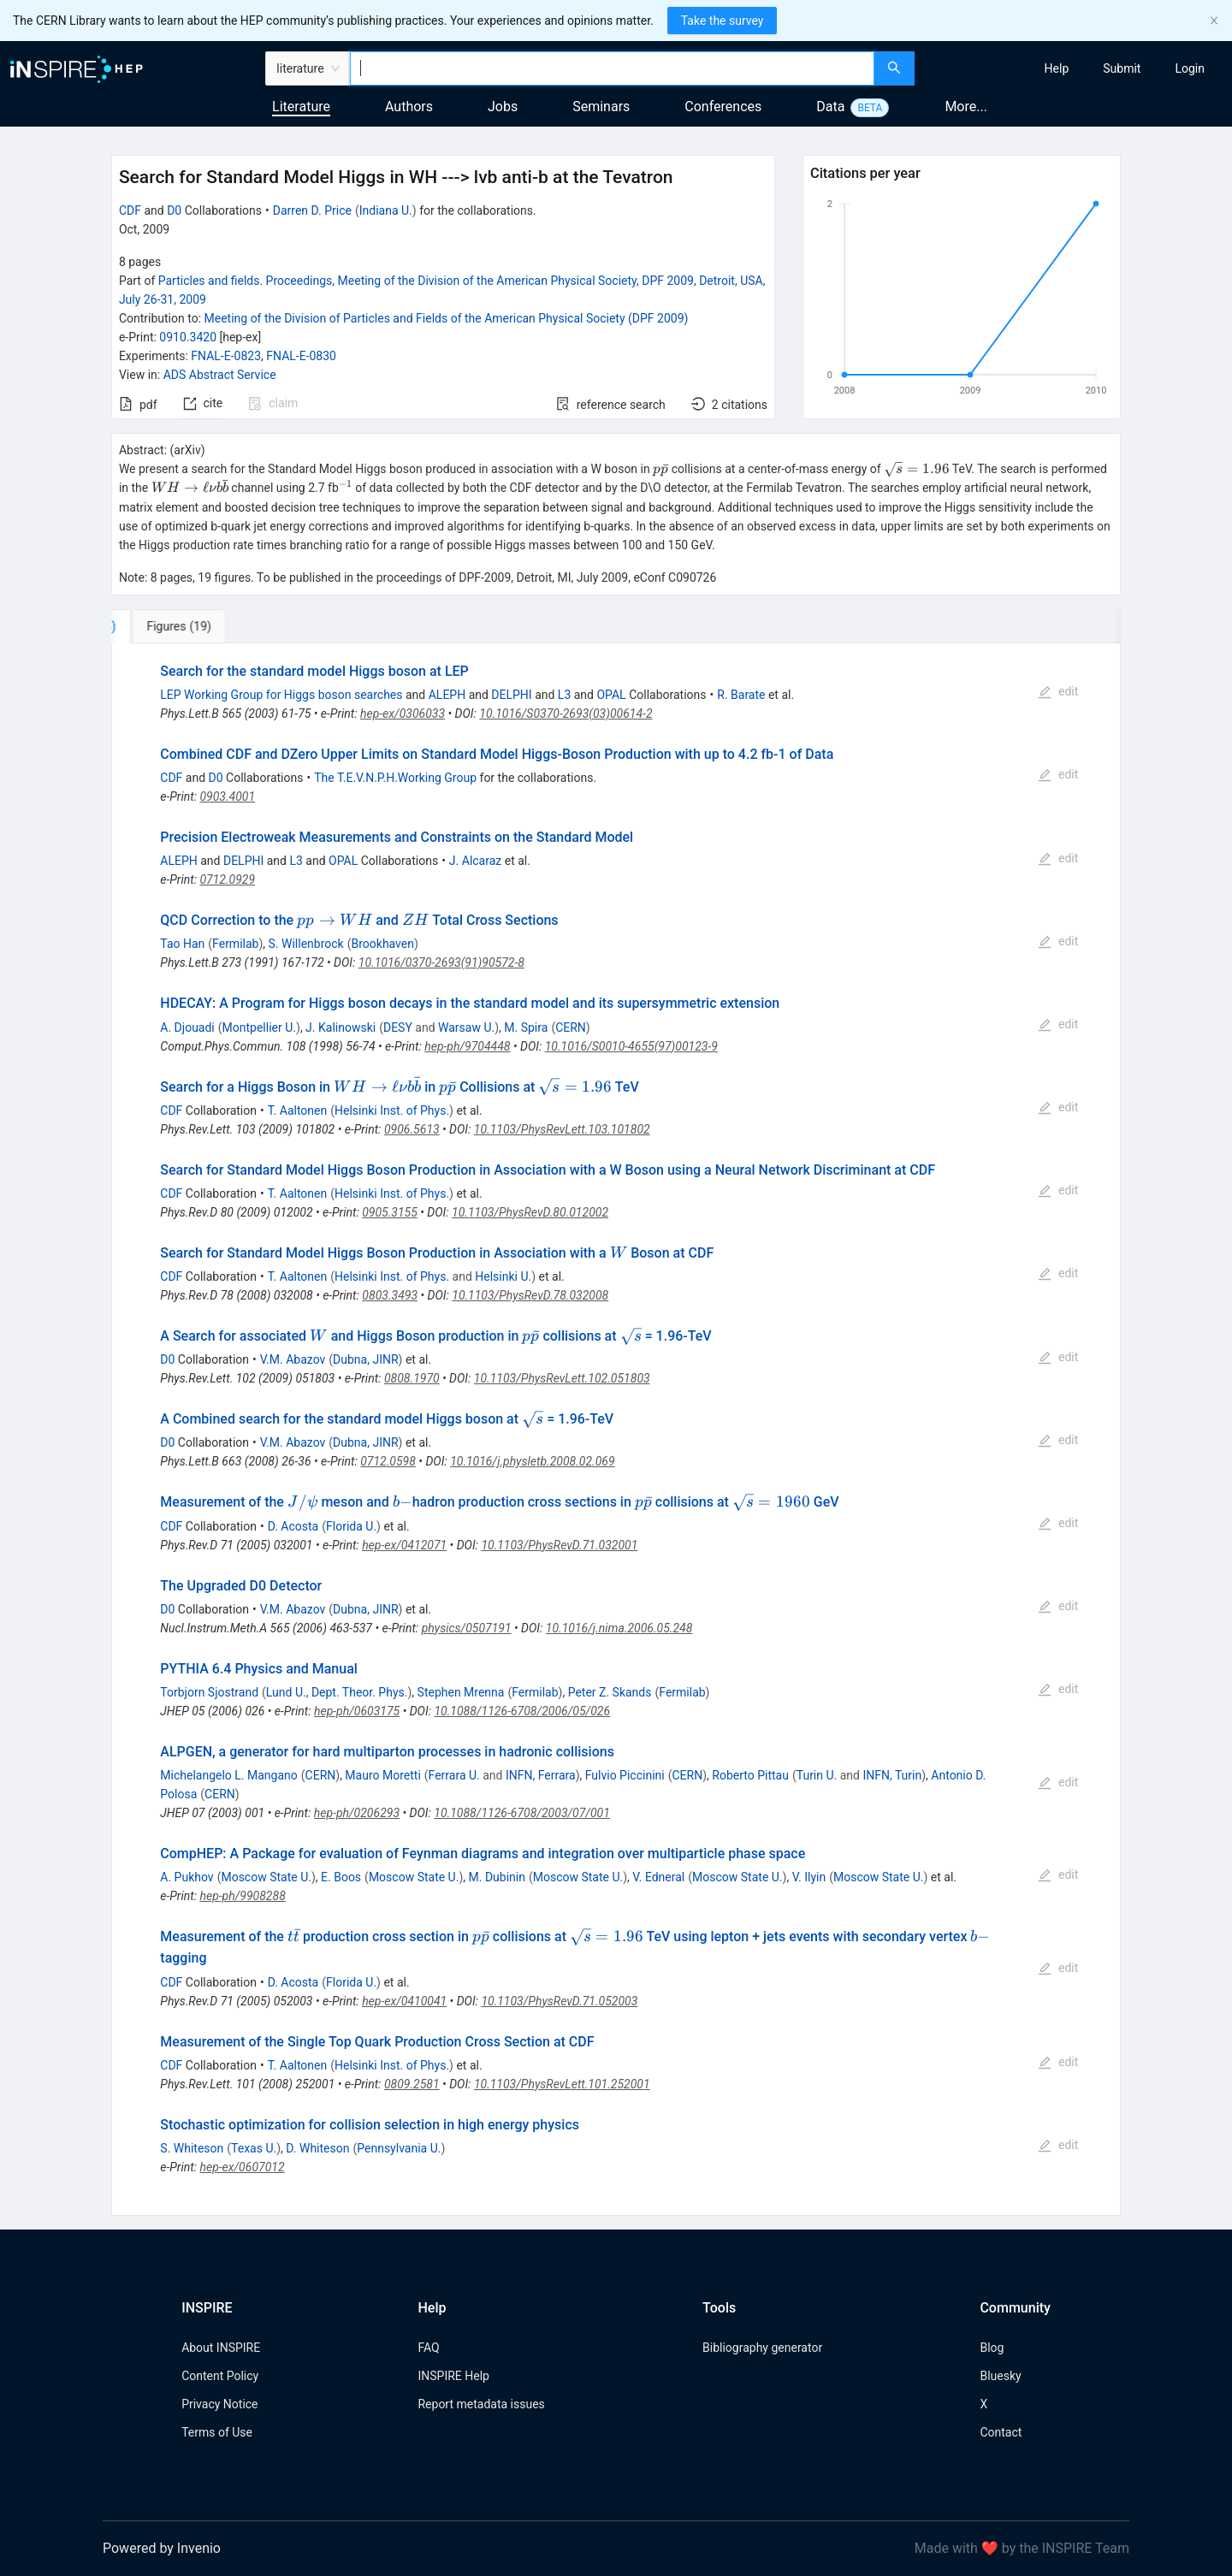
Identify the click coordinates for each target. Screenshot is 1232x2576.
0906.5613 (412, 1129)
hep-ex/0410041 (404, 2001)
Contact (1001, 2432)
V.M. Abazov (293, 1359)
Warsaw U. (466, 1027)
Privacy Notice (219, 2404)
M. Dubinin (497, 1877)
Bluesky (1000, 2376)
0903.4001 (227, 796)
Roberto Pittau (750, 1775)
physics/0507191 (467, 1628)
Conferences (722, 106)
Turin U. (817, 1775)
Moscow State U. (266, 1877)
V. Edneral (658, 1877)
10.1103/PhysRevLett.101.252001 (562, 2084)
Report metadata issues (481, 2404)
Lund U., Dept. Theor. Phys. (337, 1692)
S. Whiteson (191, 2148)
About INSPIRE (220, 2347)
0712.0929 (227, 879)
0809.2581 (412, 2084)
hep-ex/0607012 (241, 2167)
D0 (174, 210)
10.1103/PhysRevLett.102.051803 (562, 1378)
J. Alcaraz (475, 861)
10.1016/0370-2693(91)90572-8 (441, 962)
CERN (570, 1027)
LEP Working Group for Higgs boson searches (281, 695)
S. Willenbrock (306, 943)
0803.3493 (390, 1295)
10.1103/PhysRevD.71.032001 (559, 1545)
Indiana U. (385, 210)
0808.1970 (412, 1378)
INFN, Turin (891, 1775)
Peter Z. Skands (610, 1692)
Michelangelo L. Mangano (228, 1775)
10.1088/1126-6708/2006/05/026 (522, 1711)
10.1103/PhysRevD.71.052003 (559, 2001)
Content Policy (219, 2376)
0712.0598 (388, 1461)
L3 (564, 695)
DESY (397, 1027)
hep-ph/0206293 (357, 1813)
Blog (992, 2347)
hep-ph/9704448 (467, 1046)
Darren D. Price (312, 210)
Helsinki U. (503, 1276)
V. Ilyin (809, 1877)
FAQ (428, 2347)
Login (1190, 68)
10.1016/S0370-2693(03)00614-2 (565, 713)
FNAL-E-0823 (226, 356)
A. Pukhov (186, 1877)
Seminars (601, 106)
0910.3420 (187, 337)
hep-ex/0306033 (402, 713)
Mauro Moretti (382, 1775)
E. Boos (341, 1877)
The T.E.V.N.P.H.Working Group (395, 778)
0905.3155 (390, 1212)
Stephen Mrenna (461, 1692)
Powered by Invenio (162, 2548)
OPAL (610, 695)
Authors (409, 106)
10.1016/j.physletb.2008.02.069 (532, 1461)
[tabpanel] (616, 1429)
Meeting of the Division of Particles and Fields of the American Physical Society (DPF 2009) (446, 318)
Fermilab (235, 943)
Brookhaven (383, 943)
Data (830, 106)
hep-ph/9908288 (242, 1896)
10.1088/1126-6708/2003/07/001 (522, 1813)
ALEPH (447, 695)
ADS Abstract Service (219, 375)
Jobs (503, 106)
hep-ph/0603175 (357, 1711)
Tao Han (182, 943)
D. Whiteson (317, 2148)
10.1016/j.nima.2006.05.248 (619, 1628)
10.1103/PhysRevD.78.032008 (530, 1295)
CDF (130, 210)
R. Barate (741, 695)
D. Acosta (293, 1526)
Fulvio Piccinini (625, 1775)
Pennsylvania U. (399, 2148)
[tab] (168, 626)
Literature (301, 106)
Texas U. (253, 2148)
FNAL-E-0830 (301, 356)
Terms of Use (216, 2432)
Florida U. (351, 1526)
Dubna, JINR (366, 1359)
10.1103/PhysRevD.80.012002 (530, 1212)
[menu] (1075, 68)
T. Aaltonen (298, 1110)
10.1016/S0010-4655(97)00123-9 (631, 1046)
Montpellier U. (259, 1027)
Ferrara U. (454, 1775)
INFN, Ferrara (541, 1775)
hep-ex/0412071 (404, 1545)
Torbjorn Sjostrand (209, 1692)
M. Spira (526, 1027)
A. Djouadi (187, 1027)
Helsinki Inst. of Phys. (392, 1110)
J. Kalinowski (340, 1027)
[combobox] (612, 68)
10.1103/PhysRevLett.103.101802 (562, 1129)
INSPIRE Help (453, 2376)
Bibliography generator (762, 2347)
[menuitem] (1057, 68)
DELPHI (511, 695)
